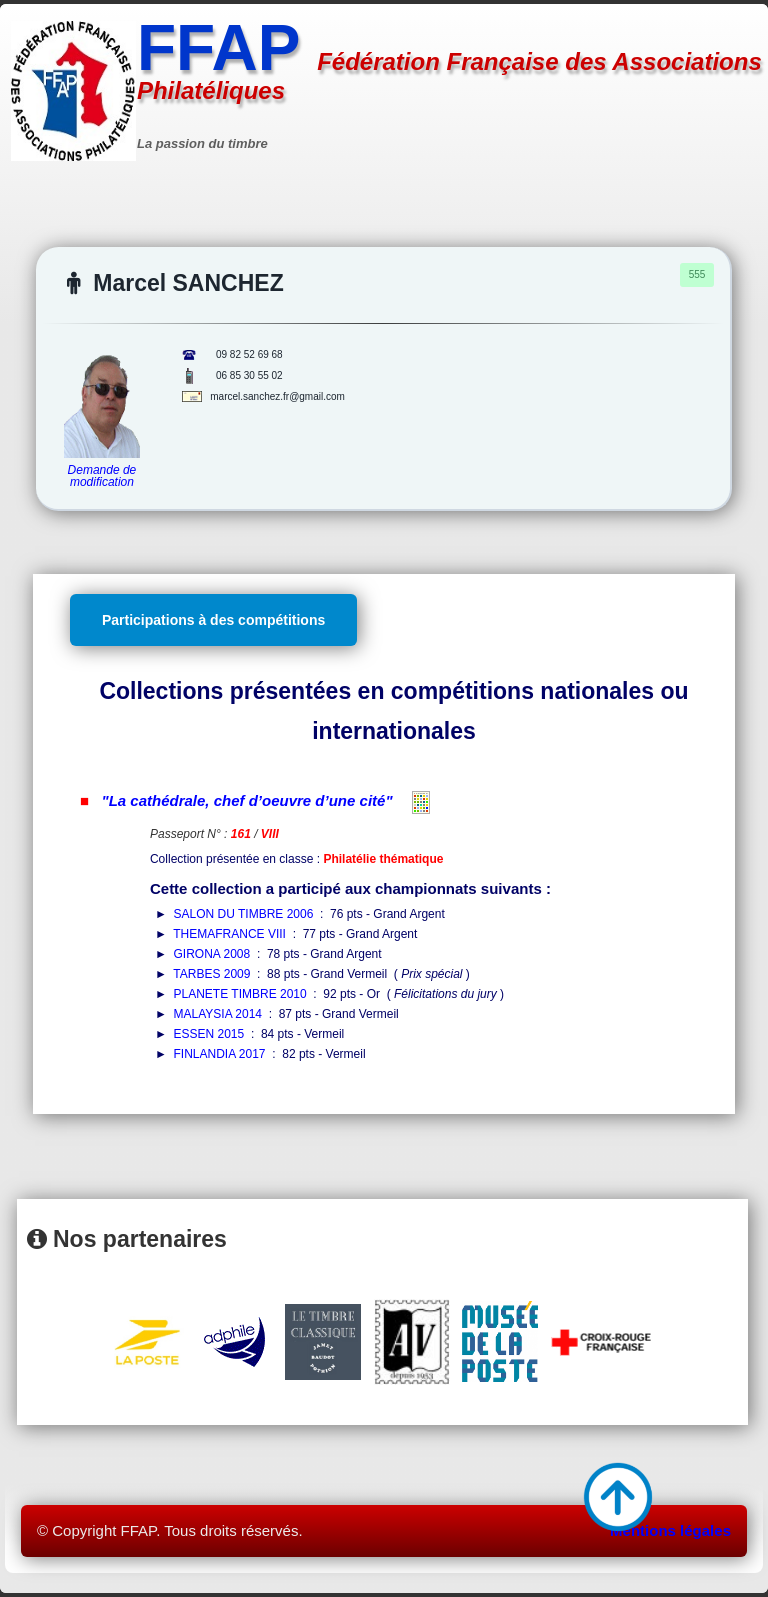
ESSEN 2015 (209, 1034)
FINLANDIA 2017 (220, 1054)
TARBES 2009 (211, 974)
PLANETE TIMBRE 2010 (240, 994)
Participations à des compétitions (213, 620)
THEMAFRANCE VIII (229, 934)
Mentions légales (670, 1530)
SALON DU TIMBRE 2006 (244, 914)
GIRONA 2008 (212, 954)
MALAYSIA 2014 (218, 1014)
